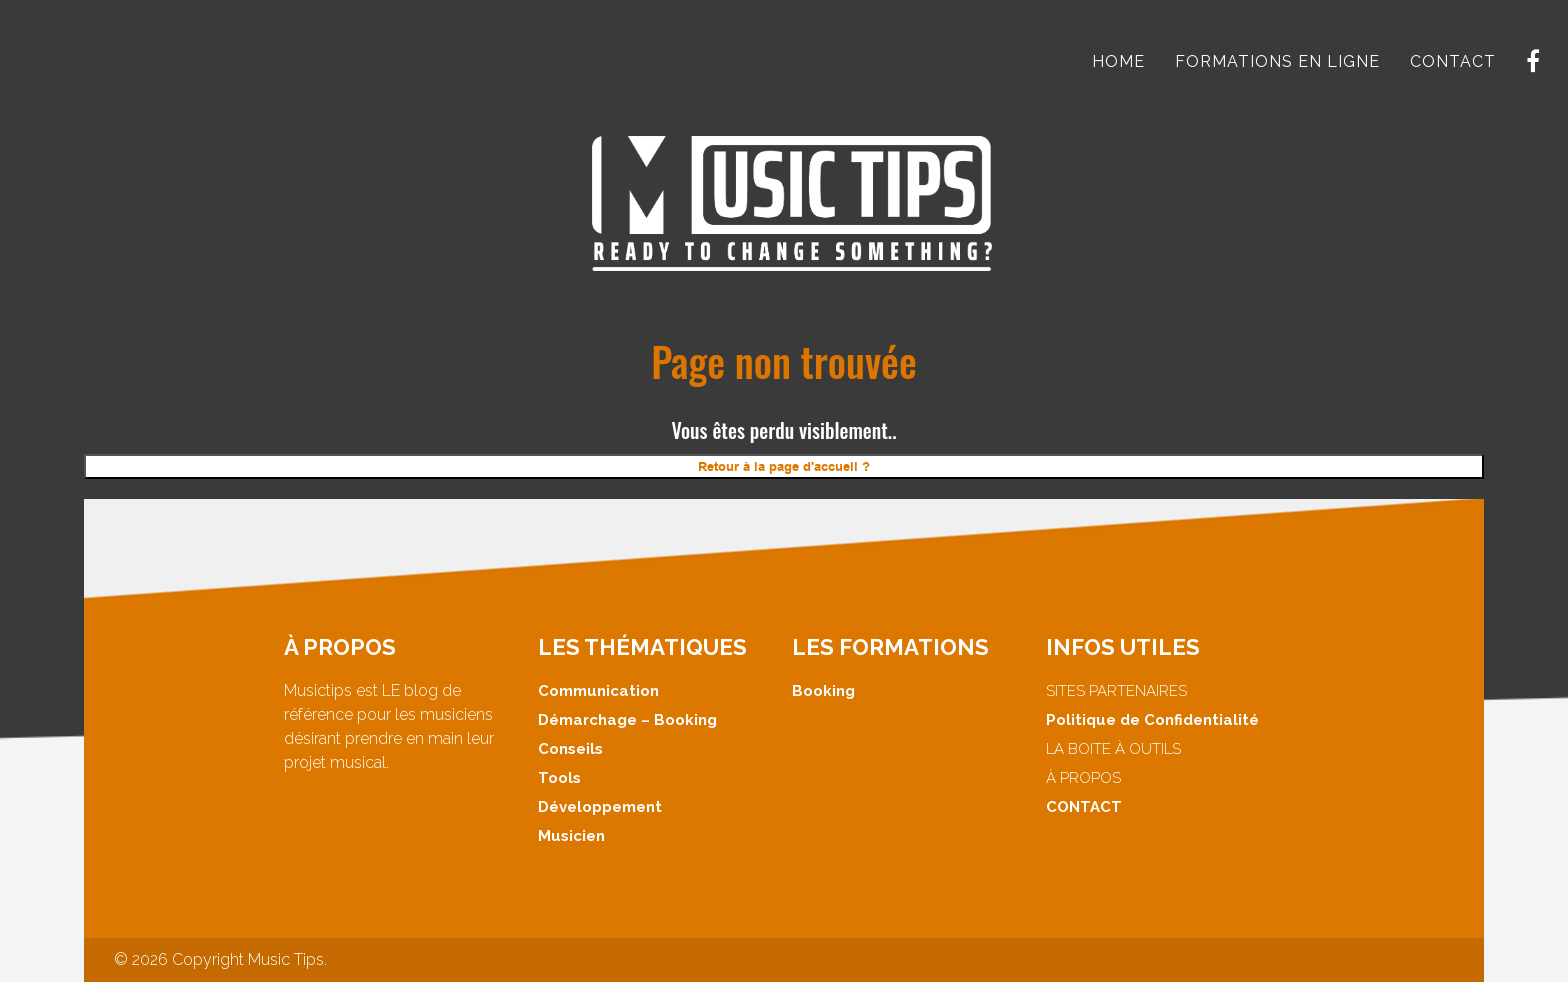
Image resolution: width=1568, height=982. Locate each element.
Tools (559, 778)
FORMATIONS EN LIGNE (1277, 61)
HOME (1118, 61)
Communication (598, 691)
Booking (823, 691)
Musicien (571, 836)
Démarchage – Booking (627, 720)
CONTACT (1453, 61)
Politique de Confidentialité (1152, 720)
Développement (600, 807)
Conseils (570, 749)
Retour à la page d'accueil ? (784, 466)
